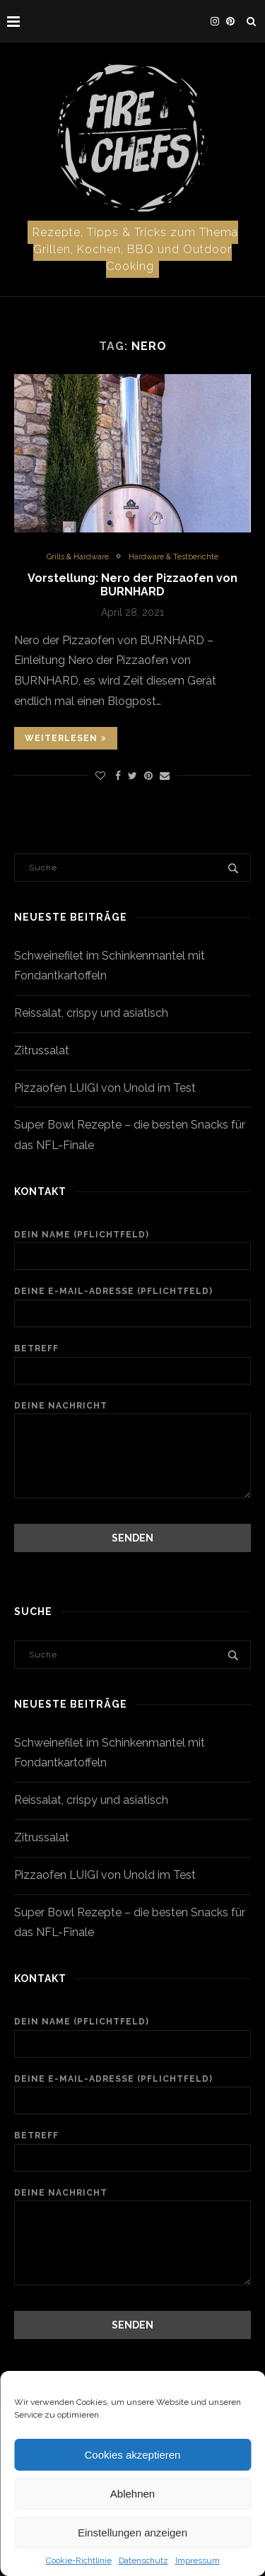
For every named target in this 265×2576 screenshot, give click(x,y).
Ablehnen (132, 2494)
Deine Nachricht (132, 1413)
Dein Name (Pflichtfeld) (132, 1250)
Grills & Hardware (78, 556)
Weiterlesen (66, 738)
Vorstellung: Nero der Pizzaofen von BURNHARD (132, 584)
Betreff (132, 1364)
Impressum (197, 2560)
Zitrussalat (41, 1050)
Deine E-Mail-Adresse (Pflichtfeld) (132, 1306)
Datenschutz (143, 2560)
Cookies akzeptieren (133, 2455)
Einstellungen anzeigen (132, 2533)
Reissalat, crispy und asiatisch (91, 1013)
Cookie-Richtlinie (79, 2560)
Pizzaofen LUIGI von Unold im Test (105, 1088)
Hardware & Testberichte (173, 556)
